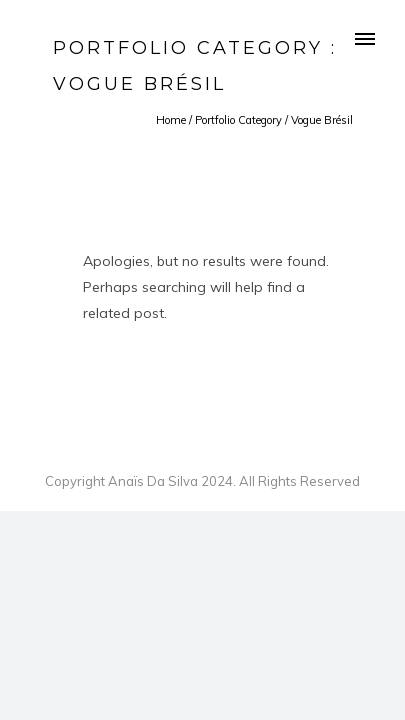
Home (171, 120)
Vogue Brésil (322, 120)
